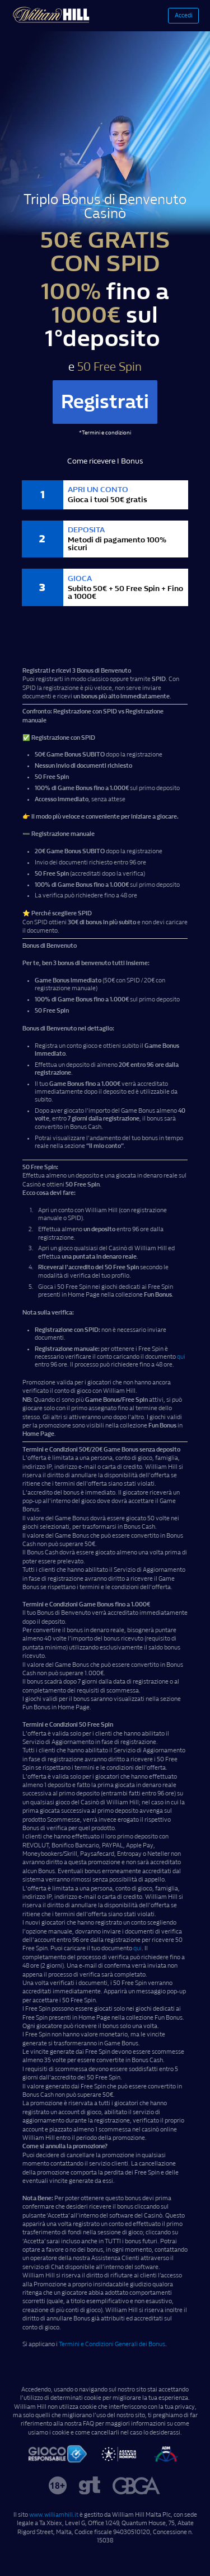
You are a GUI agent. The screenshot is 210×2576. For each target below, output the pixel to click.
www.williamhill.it (53, 2514)
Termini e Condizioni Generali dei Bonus (112, 2344)
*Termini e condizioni (105, 432)
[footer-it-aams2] (166, 2455)
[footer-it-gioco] (58, 2455)
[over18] (58, 2486)
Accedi (184, 15)
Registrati (105, 401)
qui (181, 1356)
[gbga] (137, 2486)
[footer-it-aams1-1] (118, 2455)
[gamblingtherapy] (89, 2486)
